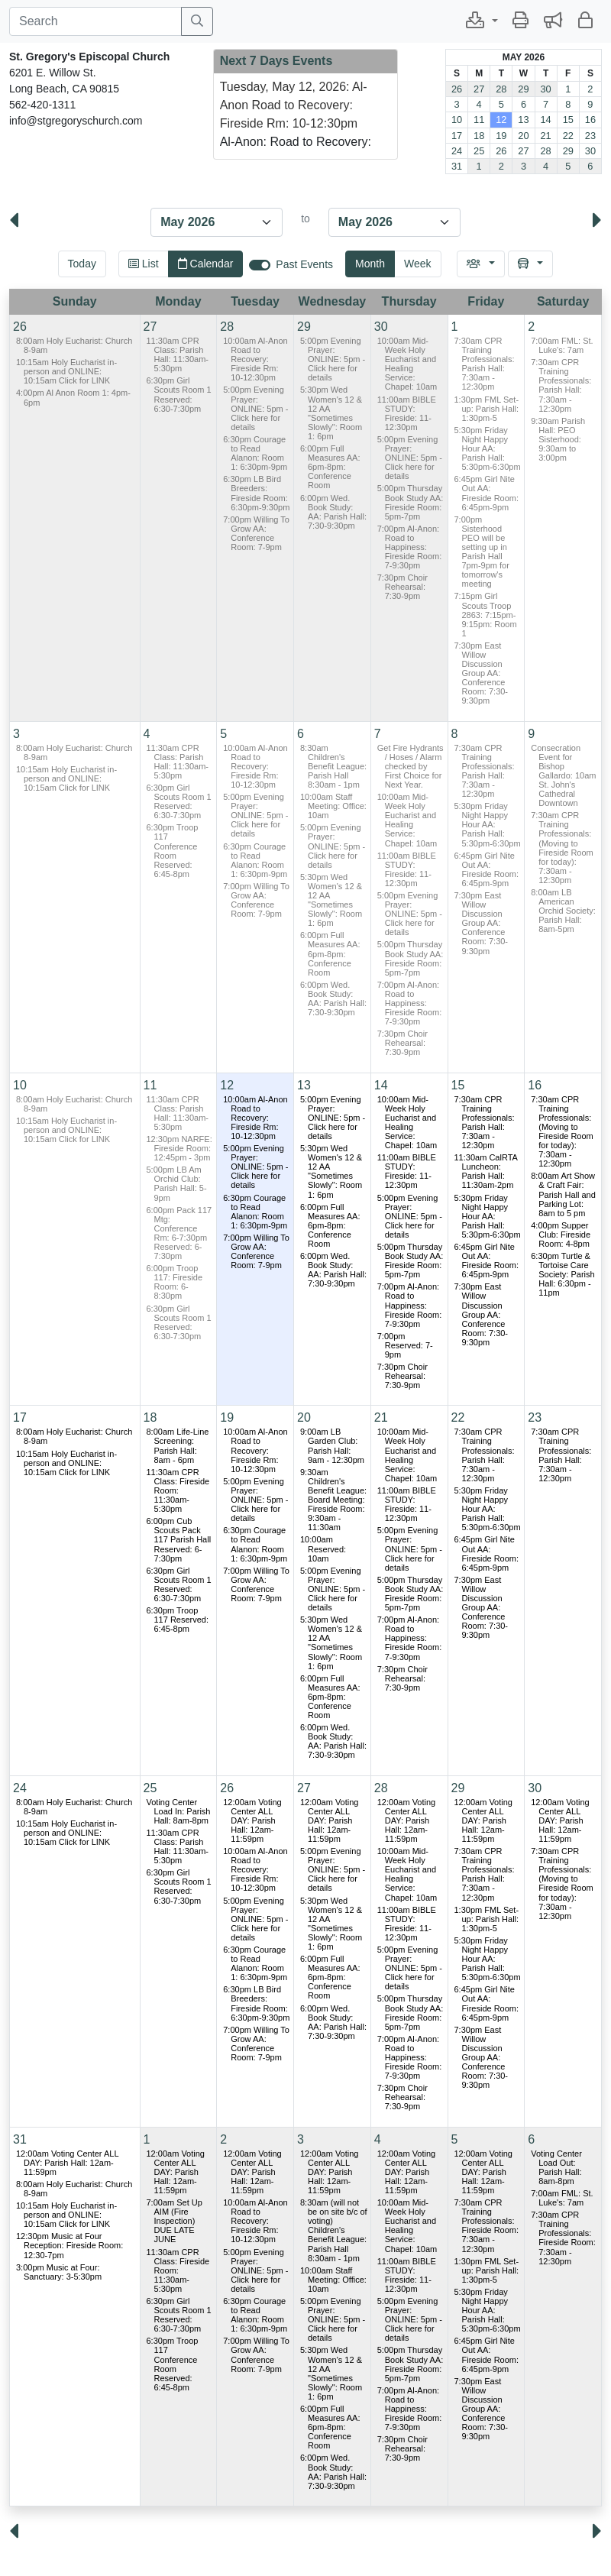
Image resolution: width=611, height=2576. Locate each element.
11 (479, 119)
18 (479, 135)
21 (545, 135)
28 (501, 89)
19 (501, 135)
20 (523, 135)
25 (479, 151)
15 (568, 119)
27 (479, 89)
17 (456, 135)
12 (501, 119)
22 (568, 135)
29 (523, 89)
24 (456, 151)
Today (82, 263)
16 (590, 119)
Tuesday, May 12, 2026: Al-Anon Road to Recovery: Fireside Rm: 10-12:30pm (293, 105)
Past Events (304, 264)
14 (545, 119)
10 (456, 119)
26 (456, 89)
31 (456, 166)
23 (590, 135)
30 (545, 89)
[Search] (95, 21)
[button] (481, 21)
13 (523, 119)
